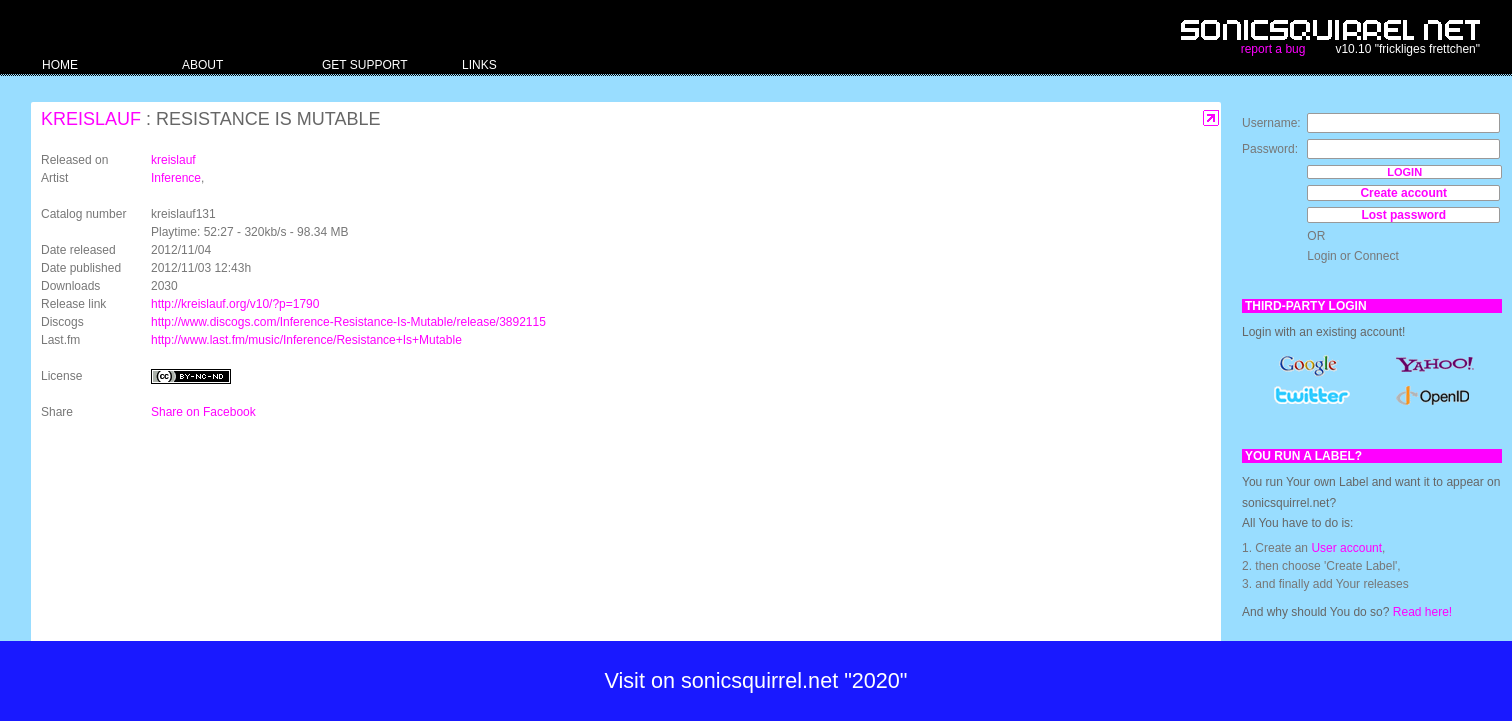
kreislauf (91, 119)
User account (1346, 548)
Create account (1403, 193)
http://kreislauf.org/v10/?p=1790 (235, 304)
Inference (176, 178)
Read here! (1422, 612)
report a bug (1273, 49)
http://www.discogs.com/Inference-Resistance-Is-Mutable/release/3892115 (348, 322)
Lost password (1403, 215)
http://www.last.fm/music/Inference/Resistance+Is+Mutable (306, 340)
